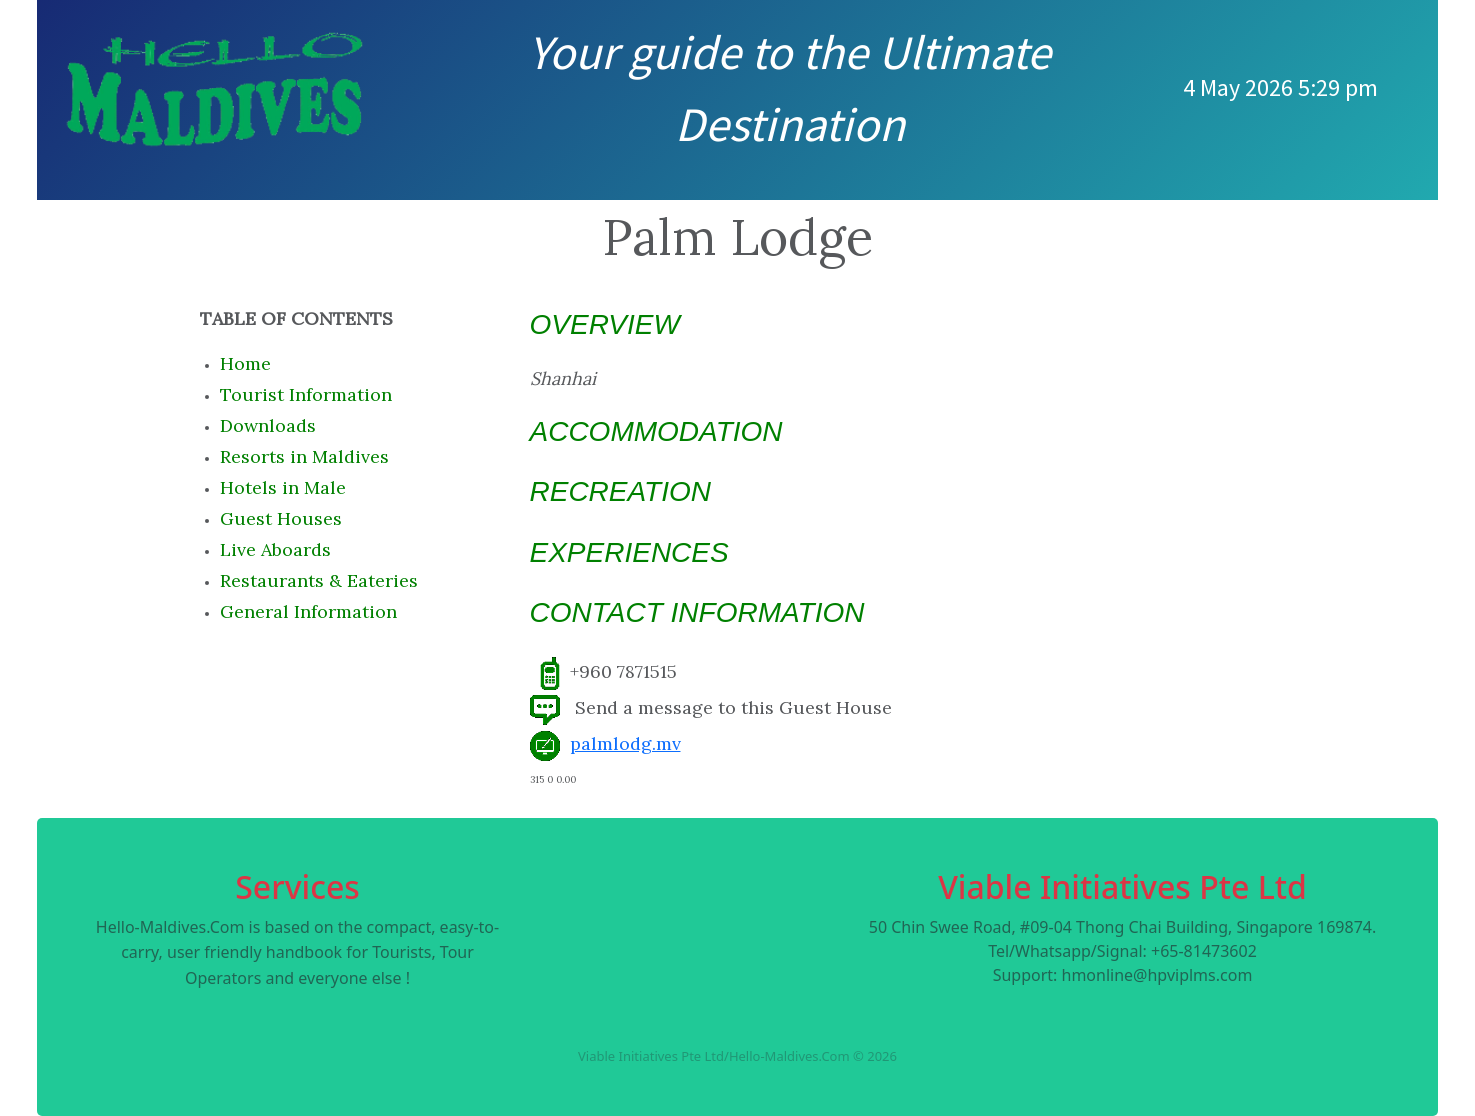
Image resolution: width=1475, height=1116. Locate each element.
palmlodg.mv (625, 743)
